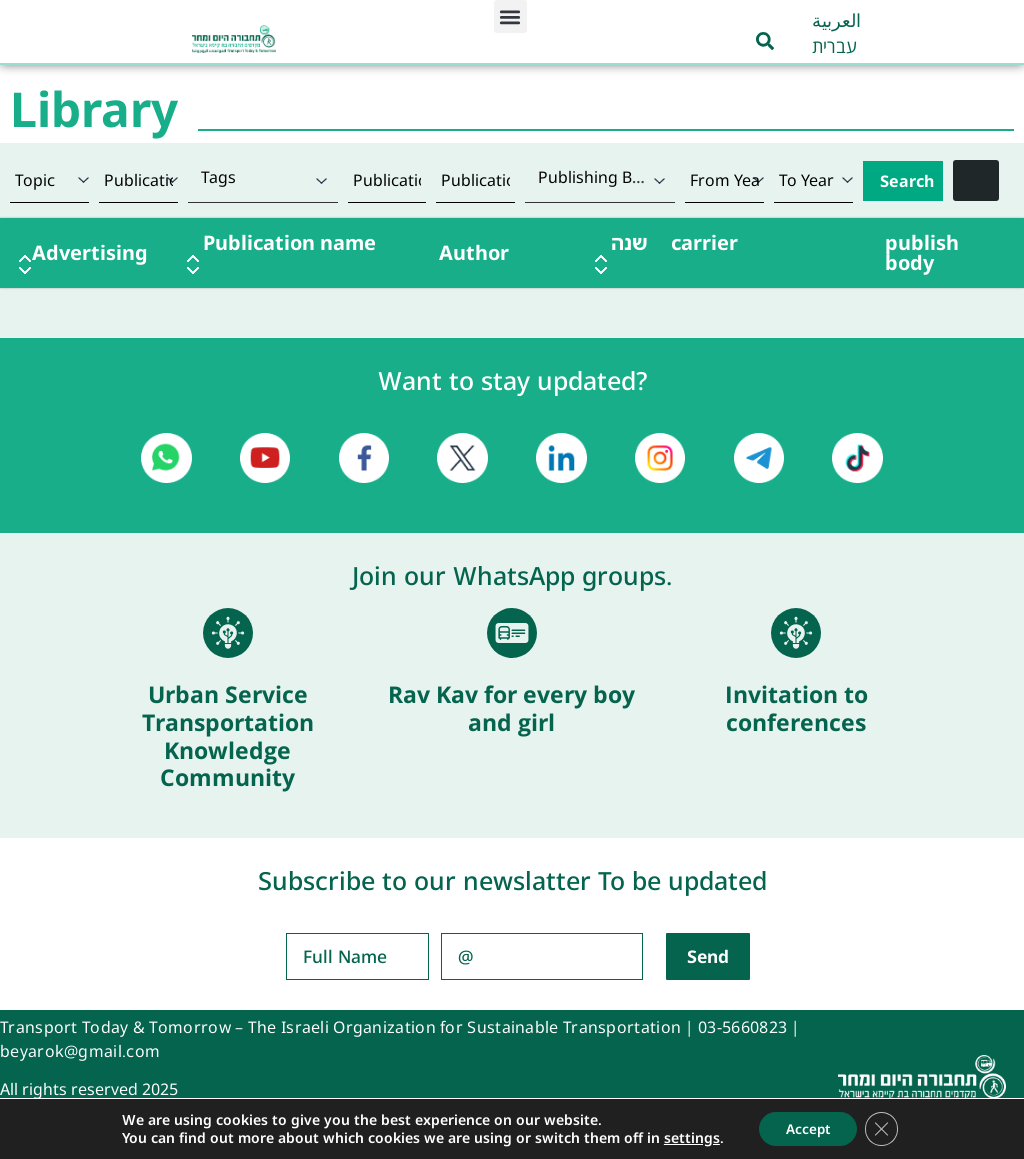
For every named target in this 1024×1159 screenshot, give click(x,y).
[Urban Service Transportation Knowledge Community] (228, 633)
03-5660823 (742, 1027)
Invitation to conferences (796, 708)
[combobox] (263, 180)
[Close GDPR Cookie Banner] (885, 1128)
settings (687, 1137)
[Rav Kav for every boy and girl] (512, 633)
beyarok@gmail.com (80, 1051)
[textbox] (263, 177)
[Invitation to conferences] (796, 633)
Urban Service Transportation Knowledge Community (228, 735)
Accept (806, 1127)
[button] (510, 16)
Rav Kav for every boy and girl (511, 708)
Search (907, 181)
